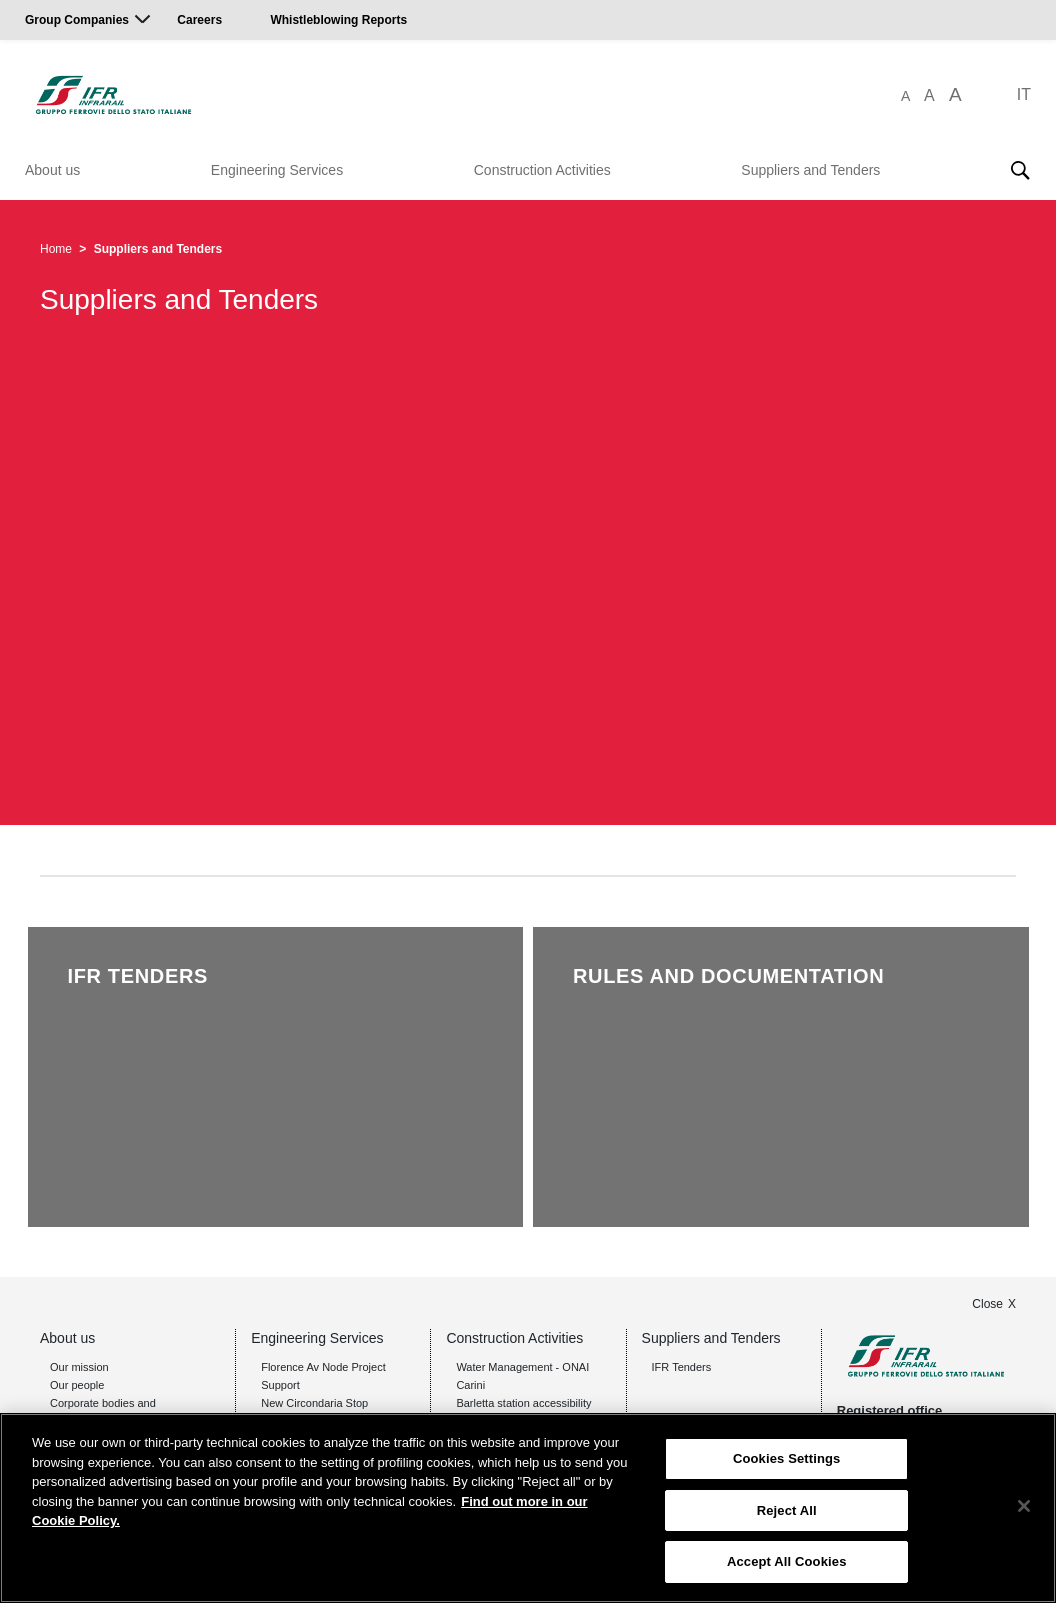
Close (987, 1304)
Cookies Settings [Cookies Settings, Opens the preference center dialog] (787, 1458)
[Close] (1024, 1506)
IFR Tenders (682, 1367)
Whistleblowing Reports (338, 20)
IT (1024, 94)
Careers (199, 20)
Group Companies (77, 20)
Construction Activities (542, 170)
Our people (77, 1385)
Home (56, 249)
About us (52, 170)
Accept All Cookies (787, 1561)
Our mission (79, 1367)
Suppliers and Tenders (810, 170)
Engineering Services (277, 170)
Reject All (787, 1510)
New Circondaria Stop (314, 1403)
